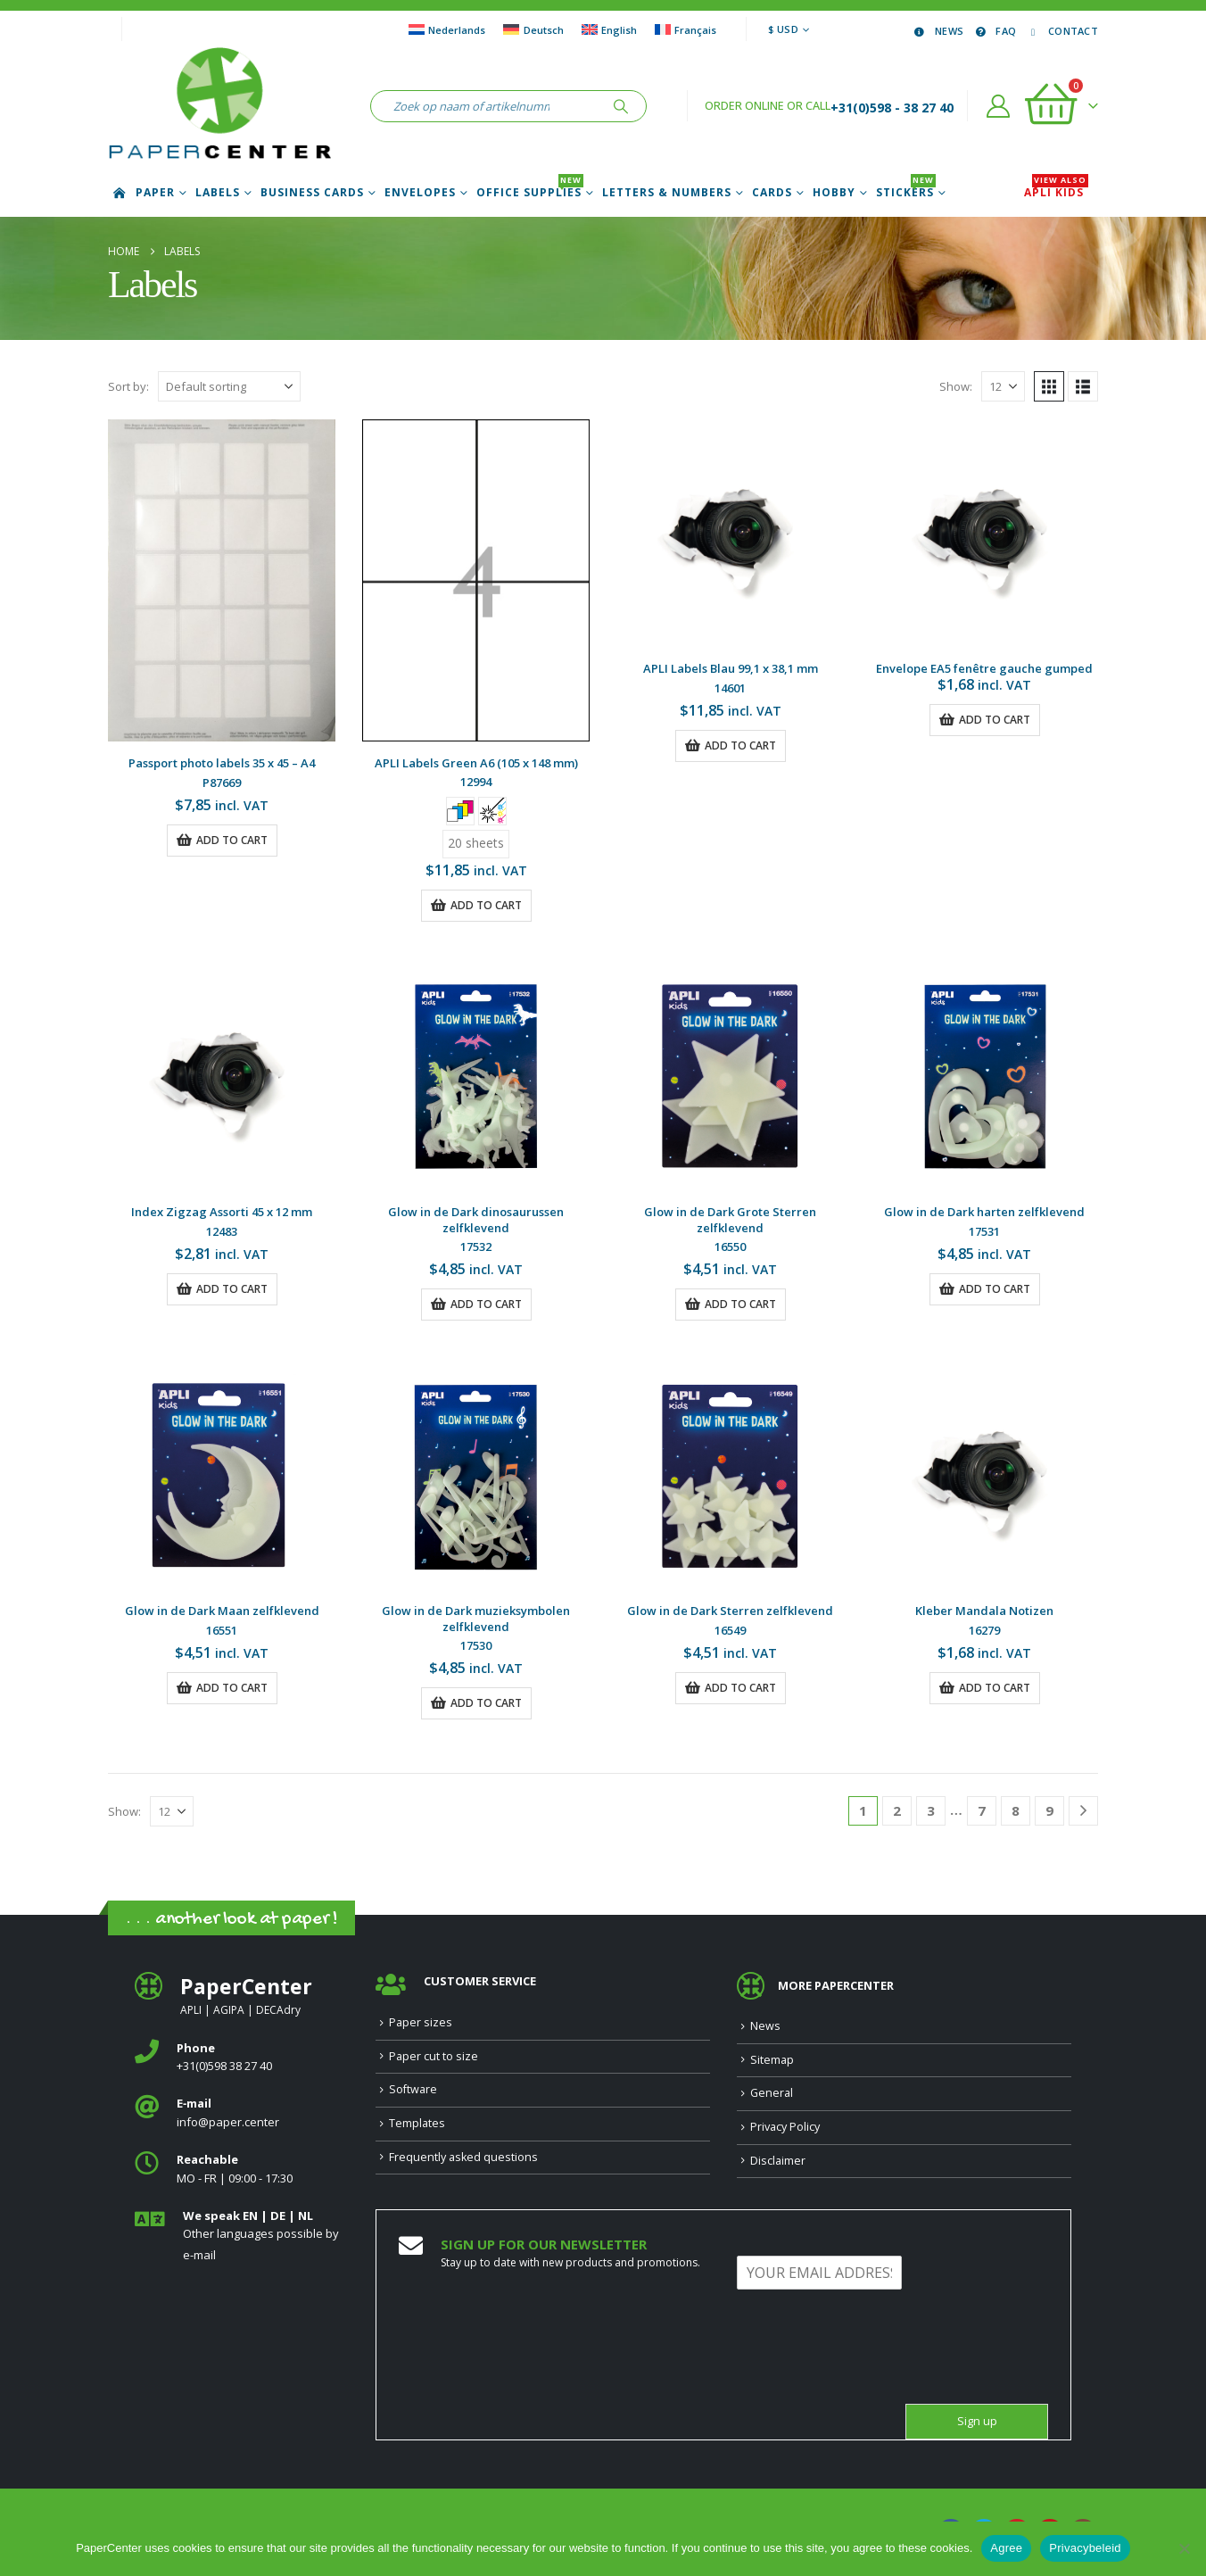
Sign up (977, 2421)
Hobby (834, 192)
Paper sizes (420, 2022)
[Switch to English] (609, 29)
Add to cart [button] (232, 840)
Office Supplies (529, 192)
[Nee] (1184, 2548)
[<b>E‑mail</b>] (242, 2113)
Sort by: (128, 386)
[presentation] (872, 2374)
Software (413, 2089)
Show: (955, 386)
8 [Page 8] (1016, 1810)
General (771, 2092)
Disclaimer (777, 2160)
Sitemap (772, 2059)
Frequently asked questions (463, 2157)
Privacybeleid (1085, 2548)
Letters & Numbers (666, 192)
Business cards (312, 192)
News (937, 30)
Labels (217, 192)
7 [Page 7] (982, 1810)
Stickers (906, 192)
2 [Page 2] (897, 1810)
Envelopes (420, 192)
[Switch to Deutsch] (533, 29)
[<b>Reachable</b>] (242, 2169)
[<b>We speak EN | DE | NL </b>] (242, 2236)
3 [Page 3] (931, 1810)
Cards (772, 192)
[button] (1049, 386)
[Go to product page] (221, 580)
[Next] (1083, 1811)
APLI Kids (1056, 192)
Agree (1006, 2548)
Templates (417, 2123)
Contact (1061, 30)
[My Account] (998, 106)
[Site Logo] (219, 106)
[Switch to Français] (685, 29)
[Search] (621, 106)
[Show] (1003, 386)
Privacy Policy (785, 2126)
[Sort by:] (229, 386)
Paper (155, 192)
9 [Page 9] (1049, 1810)
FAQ (994, 30)
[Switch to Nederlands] (447, 29)
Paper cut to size (433, 2056)
